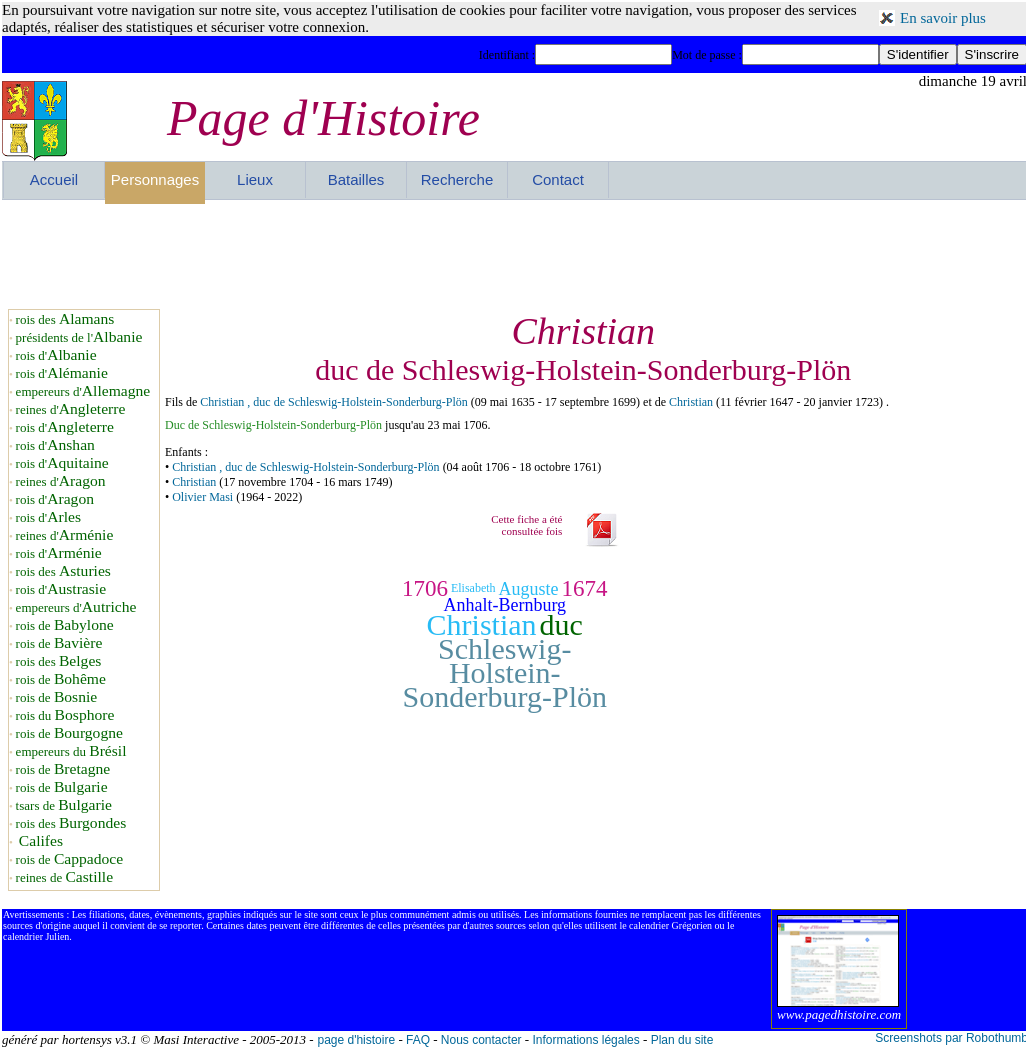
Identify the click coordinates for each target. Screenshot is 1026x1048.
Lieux (255, 179)
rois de (65, 625)
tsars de (64, 805)
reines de (64, 877)
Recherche (457, 179)
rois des (65, 319)
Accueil (54, 179)
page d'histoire (356, 1040)
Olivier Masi (202, 497)
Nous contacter (481, 1040)
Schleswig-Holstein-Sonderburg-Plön (505, 672)
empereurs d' (83, 391)
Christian (692, 402)
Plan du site (682, 1040)
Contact (558, 179)
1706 (425, 588)
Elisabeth (473, 588)
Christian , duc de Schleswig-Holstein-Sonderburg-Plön (333, 402)
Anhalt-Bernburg (504, 605)
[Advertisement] (515, 254)
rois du (65, 715)
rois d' (56, 355)
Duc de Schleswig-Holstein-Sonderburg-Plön (273, 425)
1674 (585, 588)
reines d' (71, 409)
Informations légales (585, 1040)
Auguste (529, 589)
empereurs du (71, 751)
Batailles (356, 179)
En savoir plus (943, 18)
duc (561, 624)
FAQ (418, 1040)
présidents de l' (79, 337)
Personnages (155, 179)
